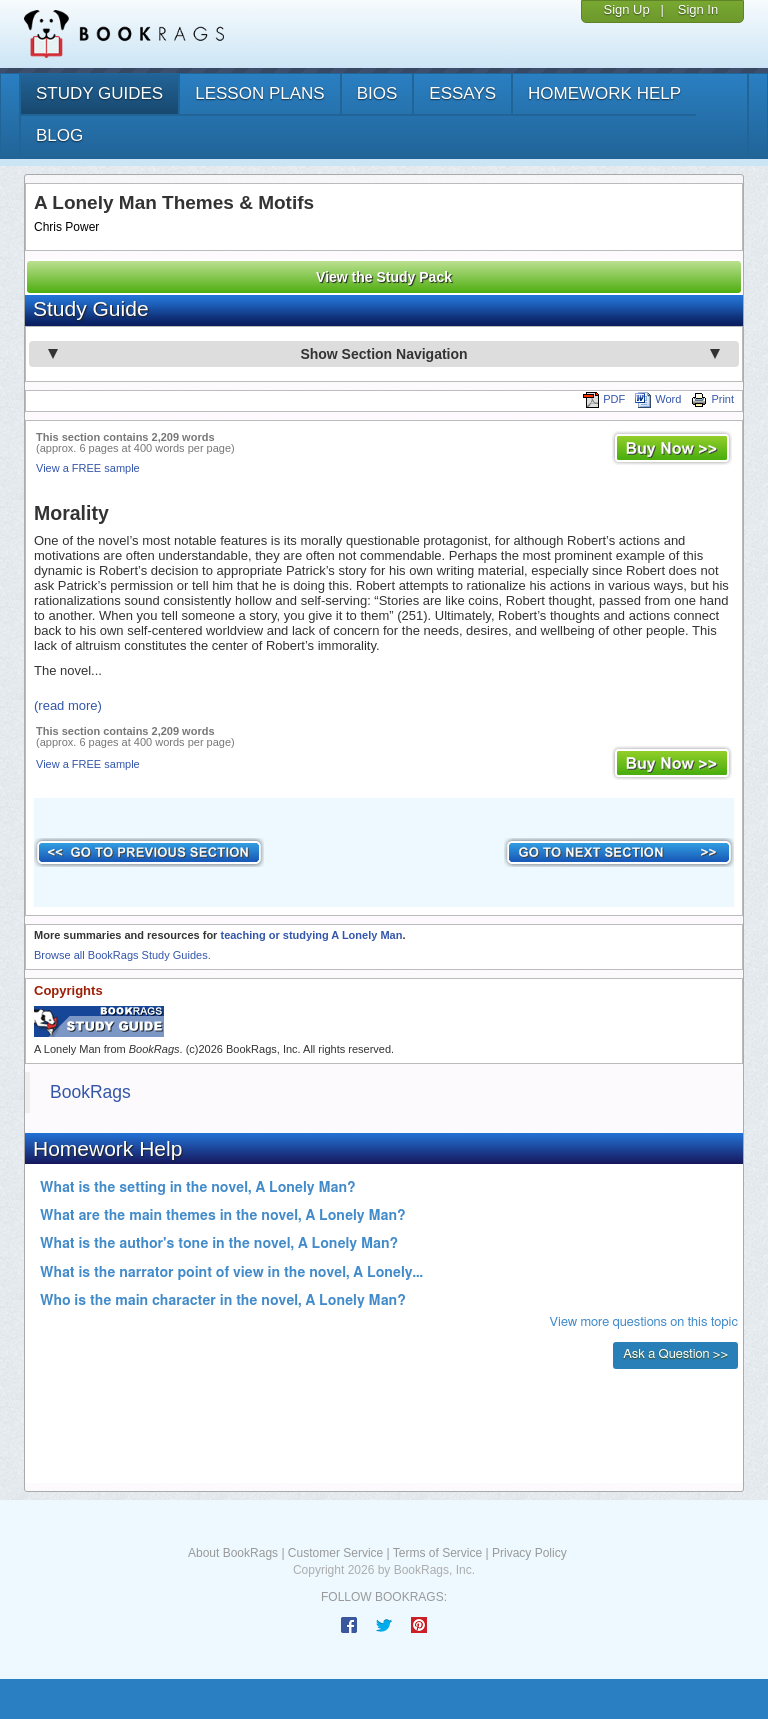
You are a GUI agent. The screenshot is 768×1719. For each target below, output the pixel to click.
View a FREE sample (88, 468)
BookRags (90, 1092)
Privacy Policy (529, 1553)
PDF (604, 399)
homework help (604, 93)
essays (462, 93)
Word (658, 399)
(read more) (68, 705)
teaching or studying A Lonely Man (311, 935)
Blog (59, 135)
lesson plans (259, 93)
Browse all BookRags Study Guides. (122, 955)
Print (712, 399)
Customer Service (335, 1553)
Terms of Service (437, 1553)
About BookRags (233, 1553)
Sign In (698, 9)
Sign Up (626, 9)
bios (377, 93)
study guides (99, 93)
